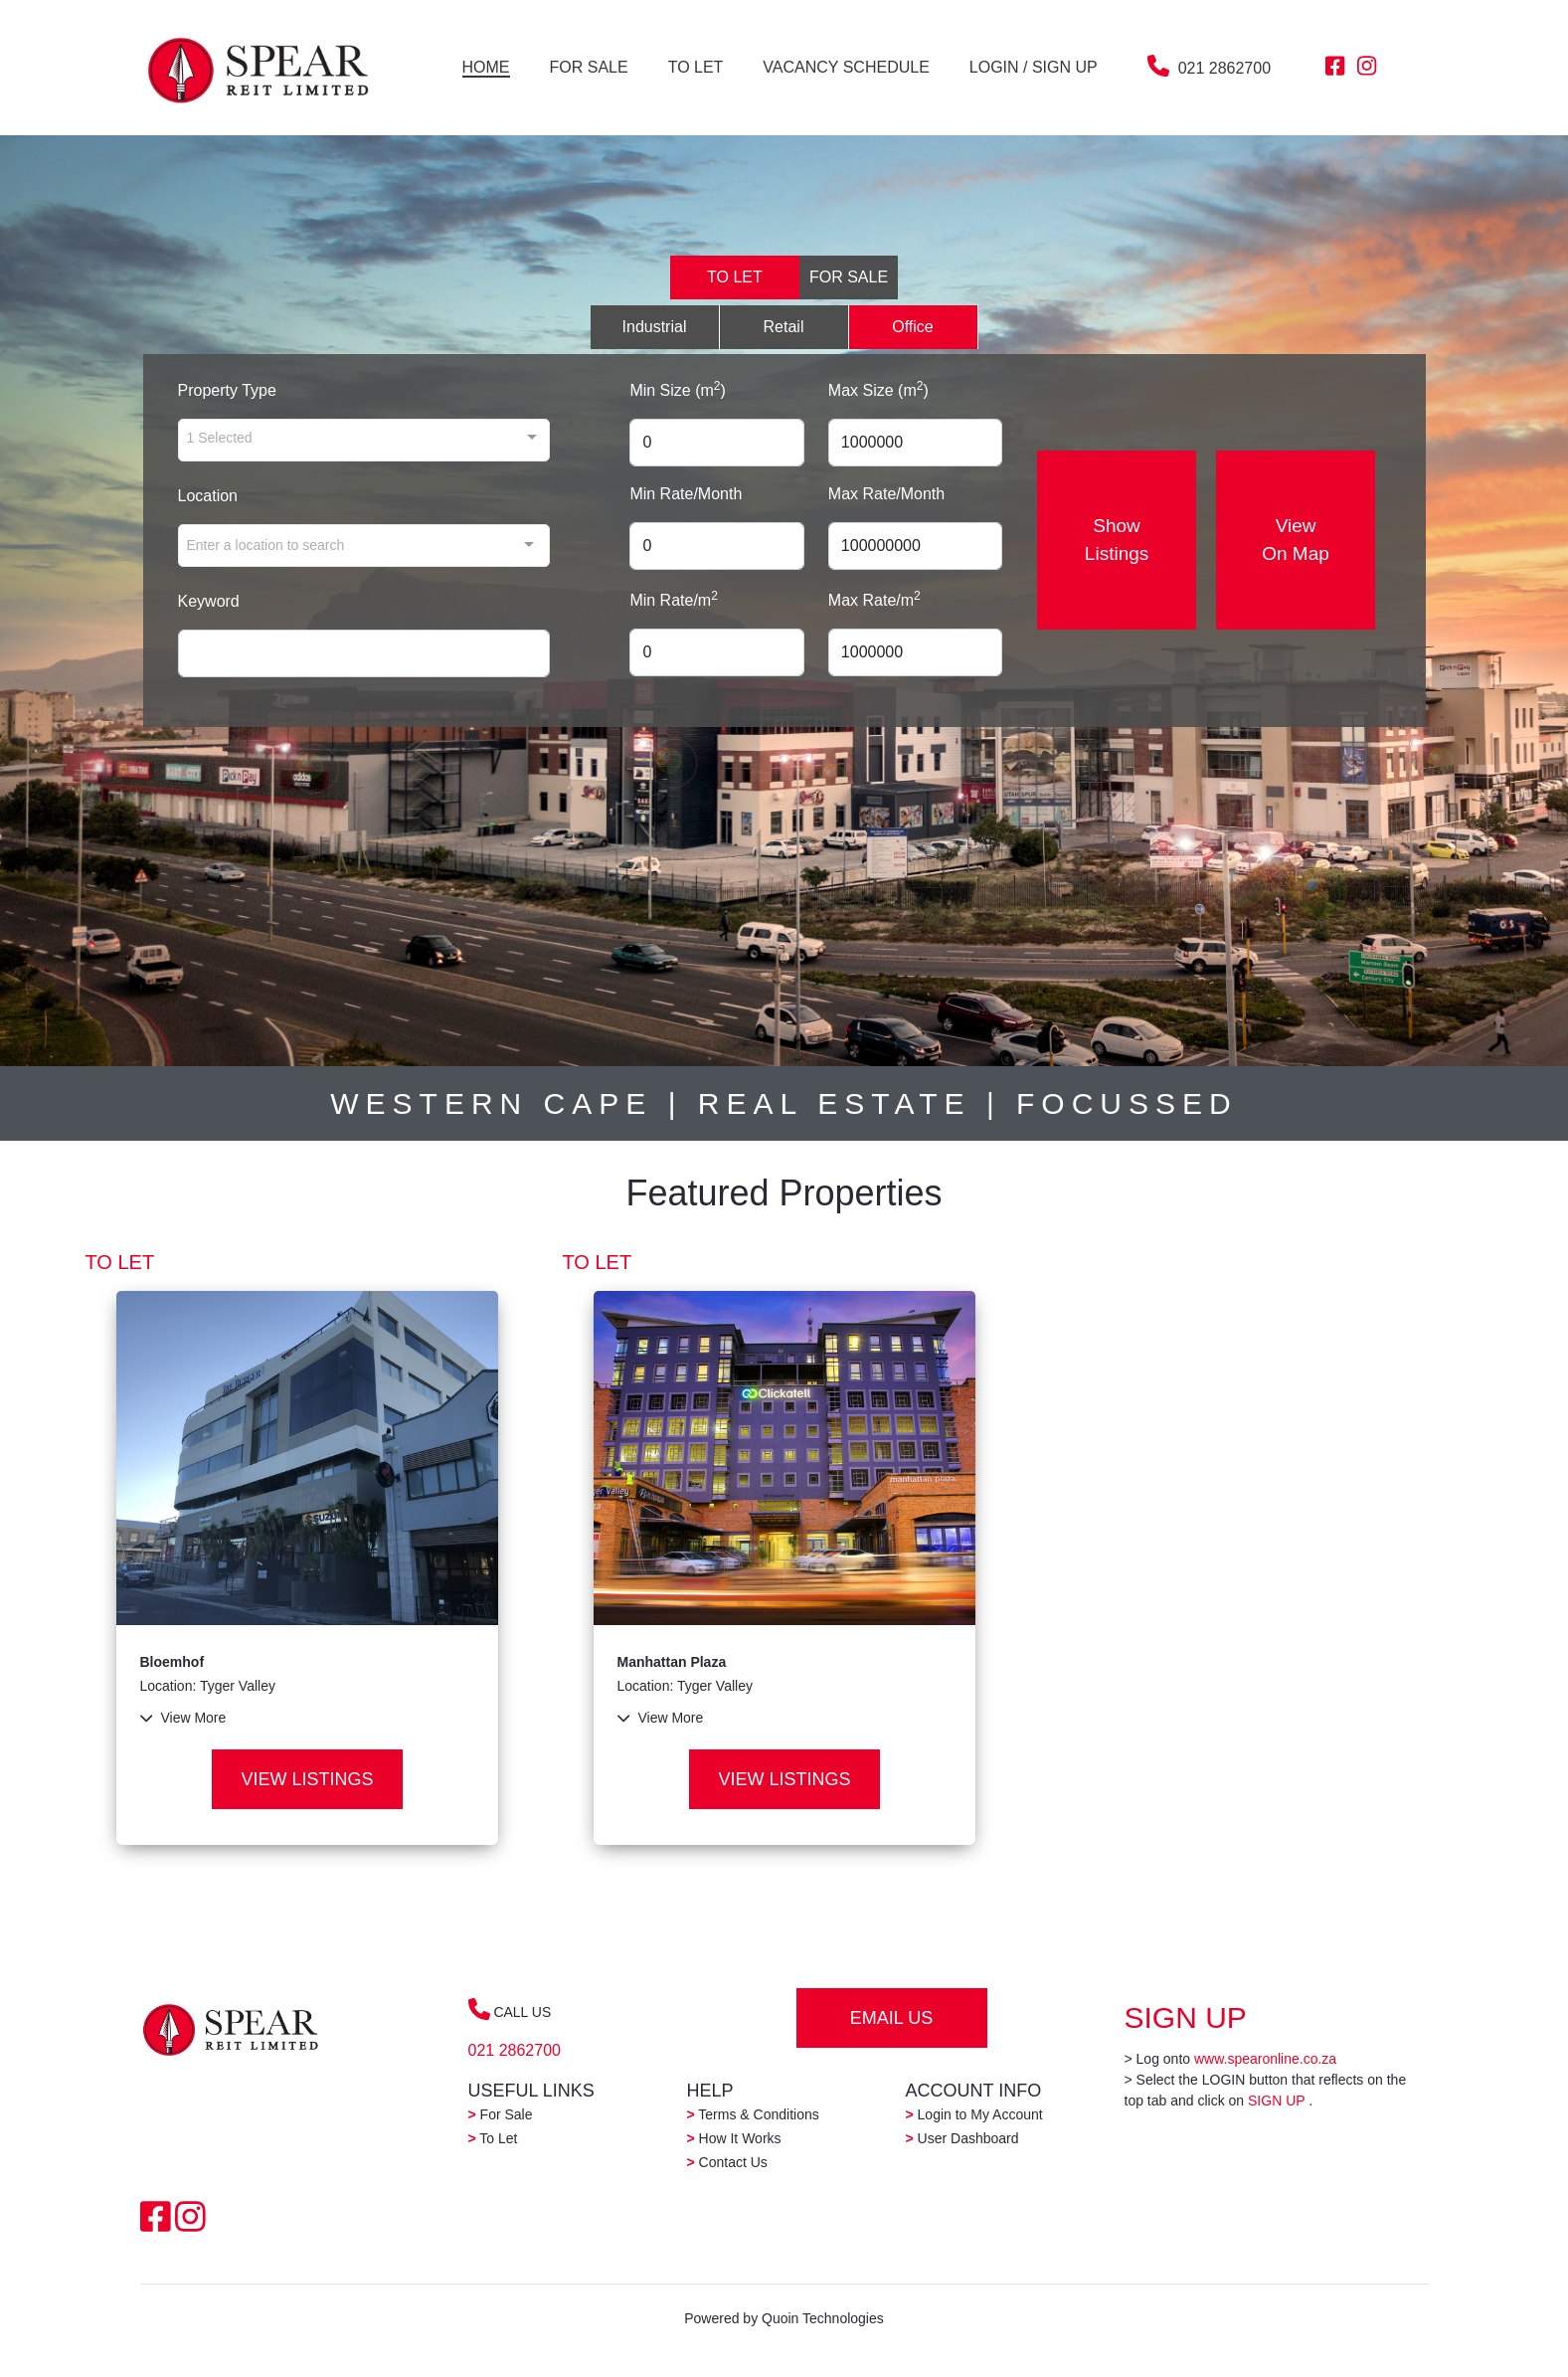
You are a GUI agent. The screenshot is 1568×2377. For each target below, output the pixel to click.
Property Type (227, 390)
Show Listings (1116, 540)
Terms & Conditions (753, 2114)
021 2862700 (1224, 68)
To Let (493, 2138)
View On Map (1296, 540)
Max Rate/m (874, 599)
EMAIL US (891, 2018)
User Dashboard (962, 2138)
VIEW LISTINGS (307, 1779)
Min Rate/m (673, 599)
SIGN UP (1276, 2100)
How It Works (734, 2138)
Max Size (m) (878, 389)
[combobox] (364, 545)
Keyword (209, 601)
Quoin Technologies (823, 2318)
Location (208, 495)
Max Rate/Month (886, 493)
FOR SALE (848, 277)
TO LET (735, 277)
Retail (784, 326)
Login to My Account (974, 2114)
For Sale (500, 2114)
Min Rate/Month (685, 493)
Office (913, 326)
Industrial (654, 326)
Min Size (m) (677, 389)
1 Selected (220, 437)
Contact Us (727, 2162)
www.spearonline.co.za (1265, 2059)
